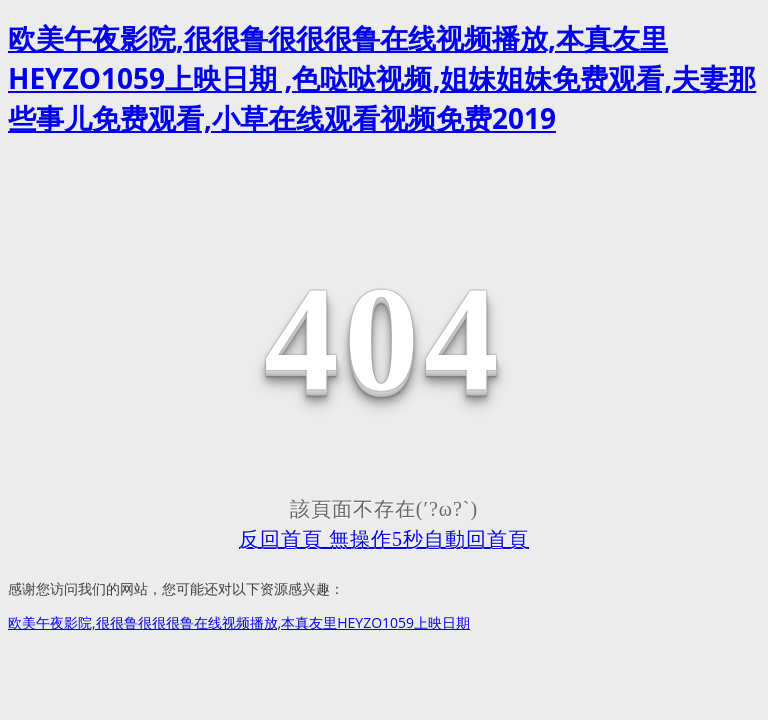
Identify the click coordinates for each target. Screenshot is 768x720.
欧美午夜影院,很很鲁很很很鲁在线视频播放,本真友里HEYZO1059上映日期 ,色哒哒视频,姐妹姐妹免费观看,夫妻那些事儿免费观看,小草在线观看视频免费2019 (382, 78)
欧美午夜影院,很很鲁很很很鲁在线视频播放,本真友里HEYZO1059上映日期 (239, 622)
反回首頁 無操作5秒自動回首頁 (384, 539)
